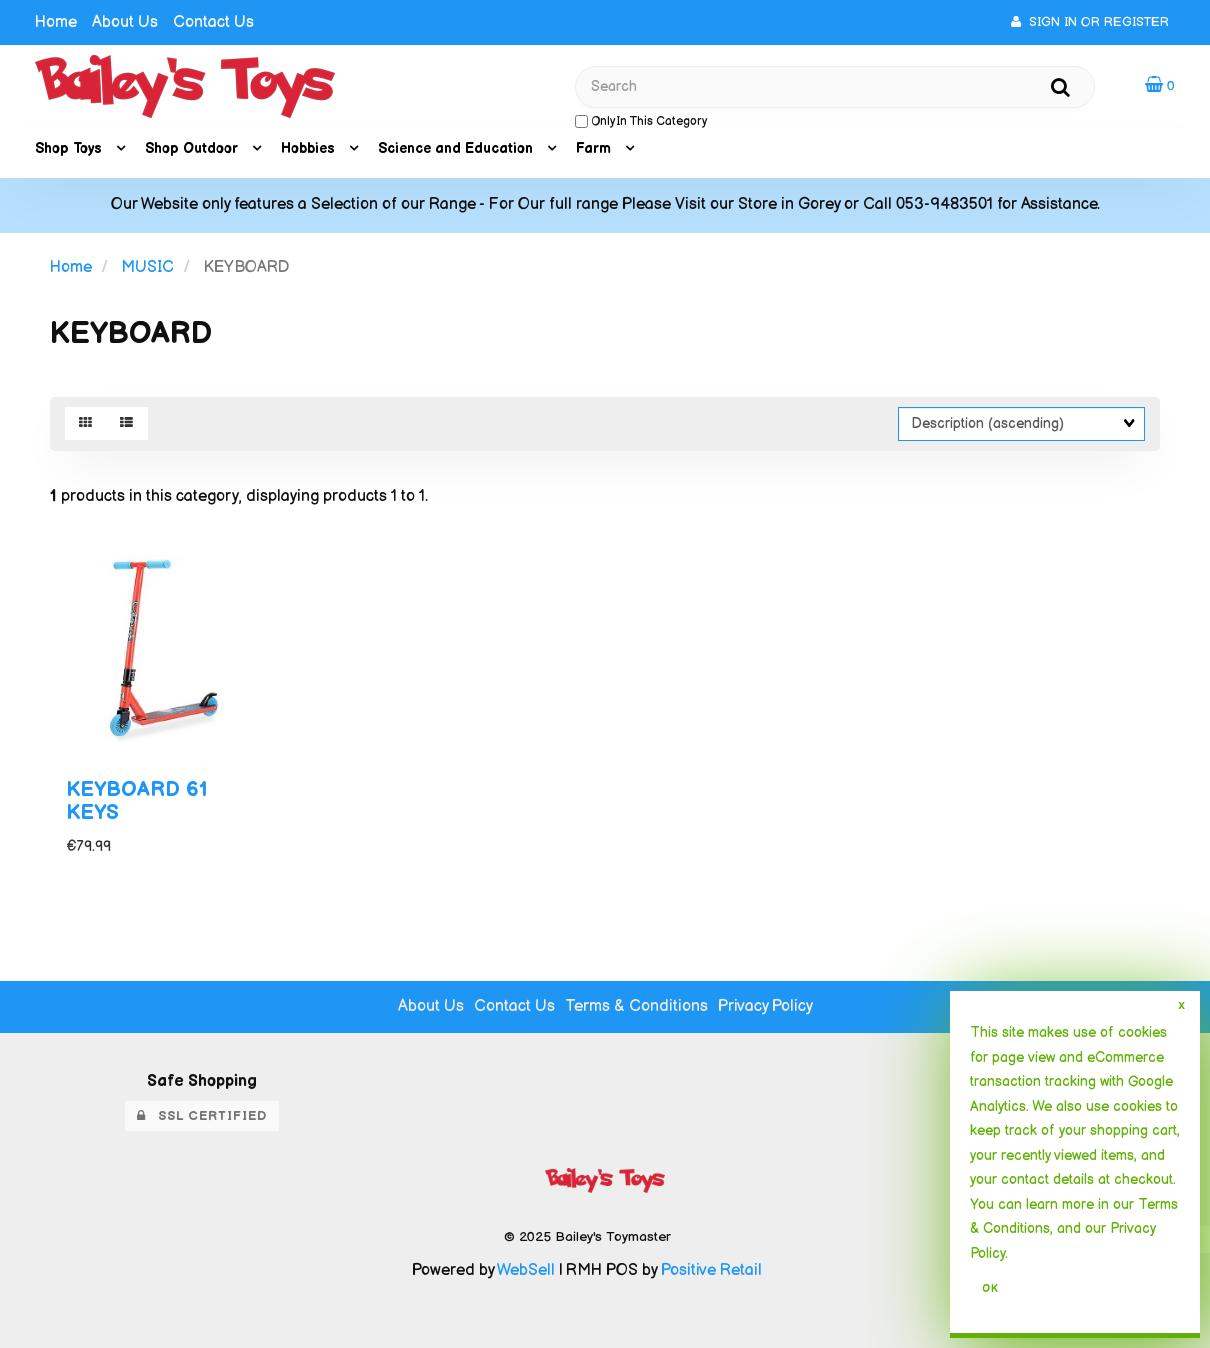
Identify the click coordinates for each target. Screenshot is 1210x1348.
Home (56, 22)
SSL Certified (202, 1116)
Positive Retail (711, 1270)
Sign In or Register (1090, 22)
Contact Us (213, 22)
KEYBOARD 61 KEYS (137, 801)
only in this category (641, 121)
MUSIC (147, 267)
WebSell (526, 1270)
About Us (125, 22)
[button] (1160, 85)
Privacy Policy (765, 1006)
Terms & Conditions (636, 1006)
